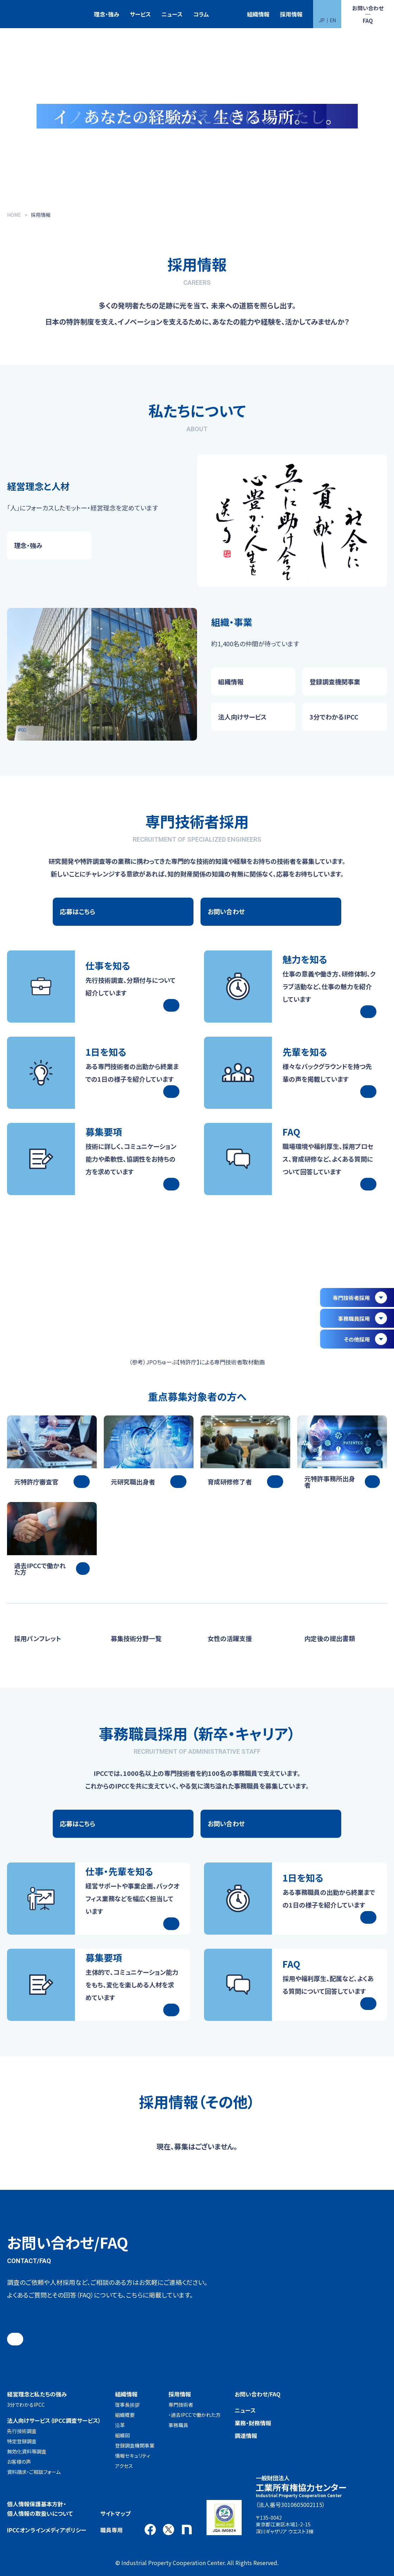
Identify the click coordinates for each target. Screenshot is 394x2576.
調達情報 (246, 2435)
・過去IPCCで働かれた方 (195, 2414)
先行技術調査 (22, 2430)
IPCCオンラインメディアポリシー (46, 2530)
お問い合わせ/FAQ (257, 2394)
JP (322, 20)
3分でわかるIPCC (26, 2404)
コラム (201, 14)
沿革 (120, 2425)
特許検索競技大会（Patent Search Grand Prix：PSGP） (228, 14)
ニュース (172, 14)
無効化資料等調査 (26, 2451)
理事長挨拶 (127, 2404)
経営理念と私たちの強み (37, 2394)
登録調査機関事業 (134, 2445)
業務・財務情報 (253, 2423)
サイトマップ (115, 2513)
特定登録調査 (22, 2441)
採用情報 (291, 14)
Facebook (150, 2529)
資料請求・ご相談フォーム (34, 2471)
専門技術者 (181, 2404)
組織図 (122, 2435)
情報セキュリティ (132, 2455)
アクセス (124, 2465)
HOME (14, 214)
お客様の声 (19, 2461)
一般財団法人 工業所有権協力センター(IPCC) (26, 14)
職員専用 (111, 2530)
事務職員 (178, 2425)
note (186, 2529)
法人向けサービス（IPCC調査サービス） (54, 2420)
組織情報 (258, 14)
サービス (140, 14)
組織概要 (125, 2414)
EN (333, 20)
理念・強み (106, 14)
